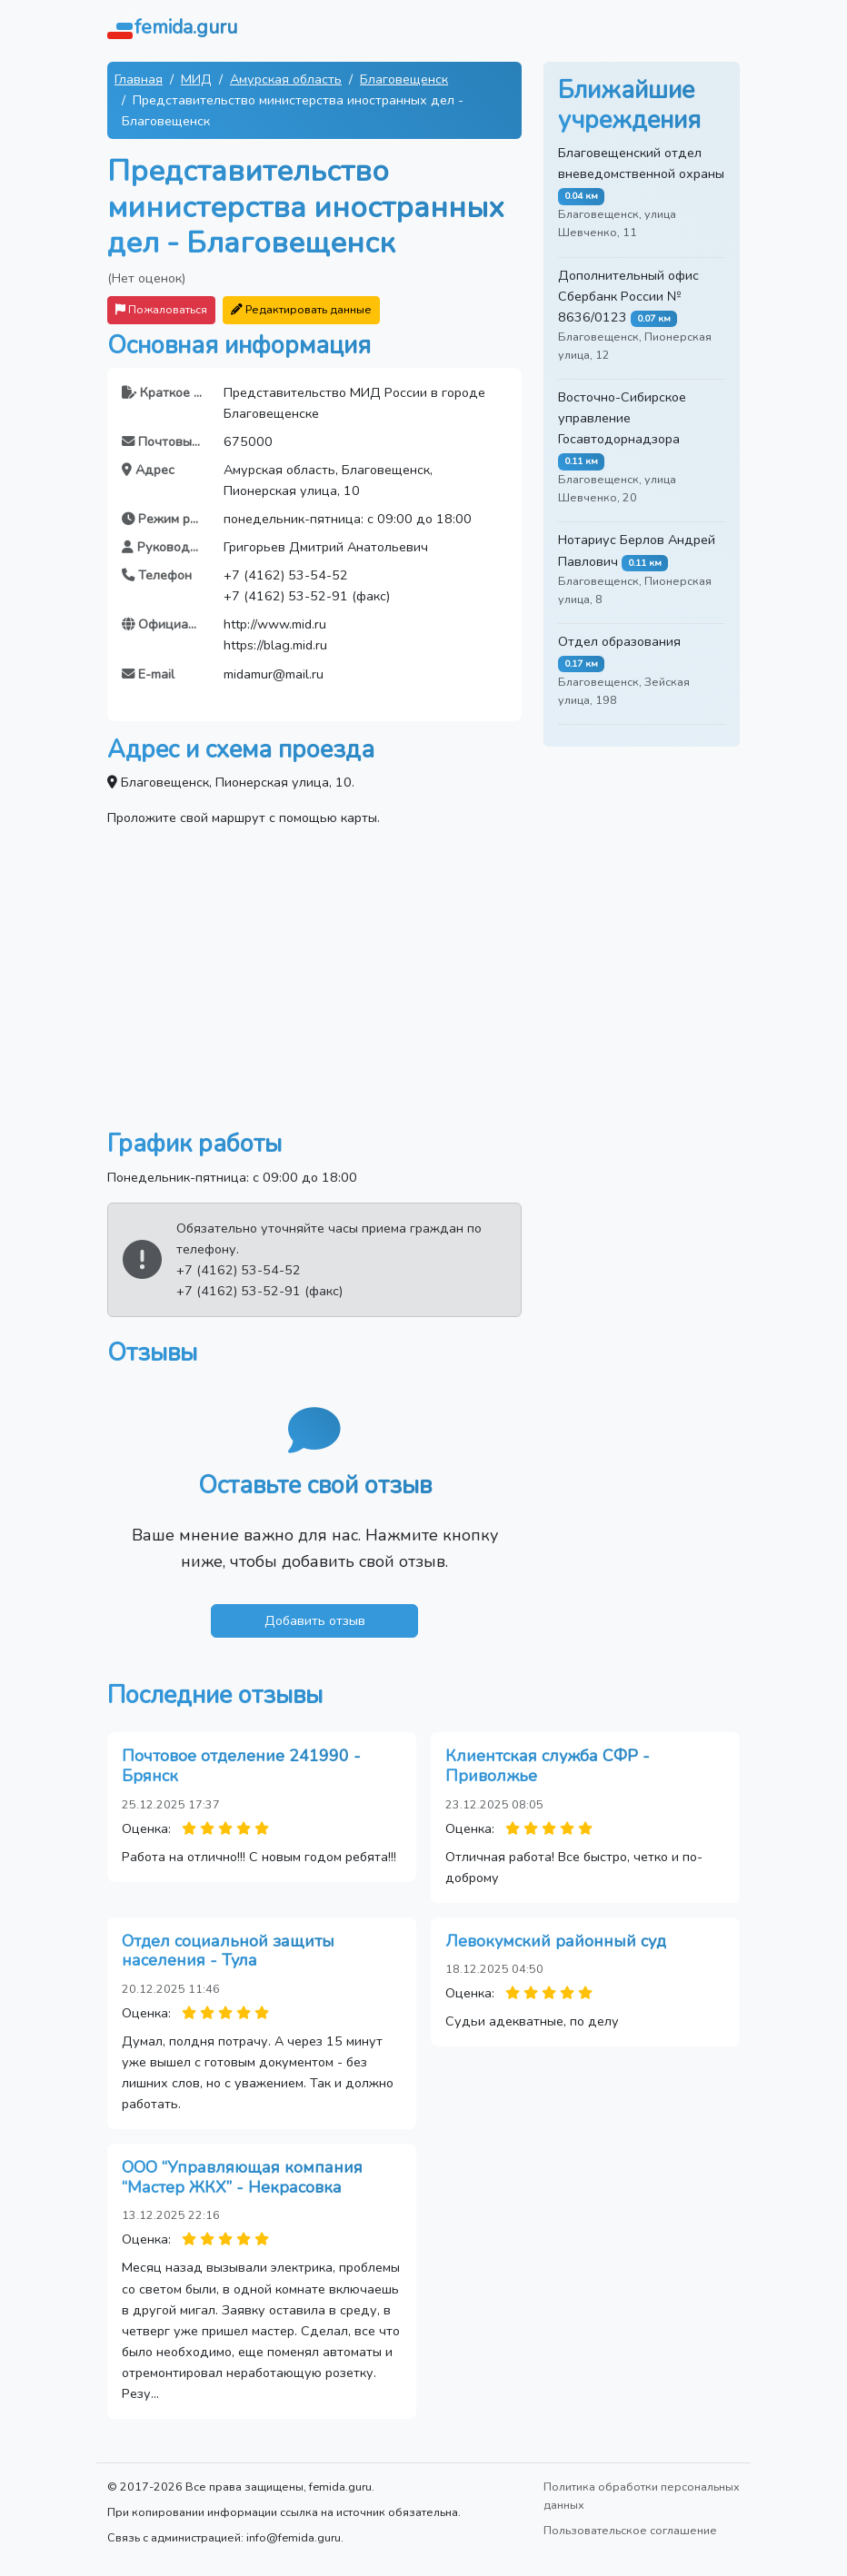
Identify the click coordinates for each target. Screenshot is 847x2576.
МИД (196, 79)
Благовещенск (404, 79)
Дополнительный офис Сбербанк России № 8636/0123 (628, 296)
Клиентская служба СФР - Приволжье (547, 1766)
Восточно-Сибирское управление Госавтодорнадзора (622, 418)
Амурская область (286, 79)
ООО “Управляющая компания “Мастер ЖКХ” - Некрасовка (242, 2177)
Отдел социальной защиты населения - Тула (228, 1951)
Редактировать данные (301, 309)
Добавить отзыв (314, 1620)
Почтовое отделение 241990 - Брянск (241, 1766)
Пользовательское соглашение (630, 2530)
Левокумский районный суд (555, 1941)
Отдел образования (619, 641)
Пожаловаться (161, 309)
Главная (139, 79)
